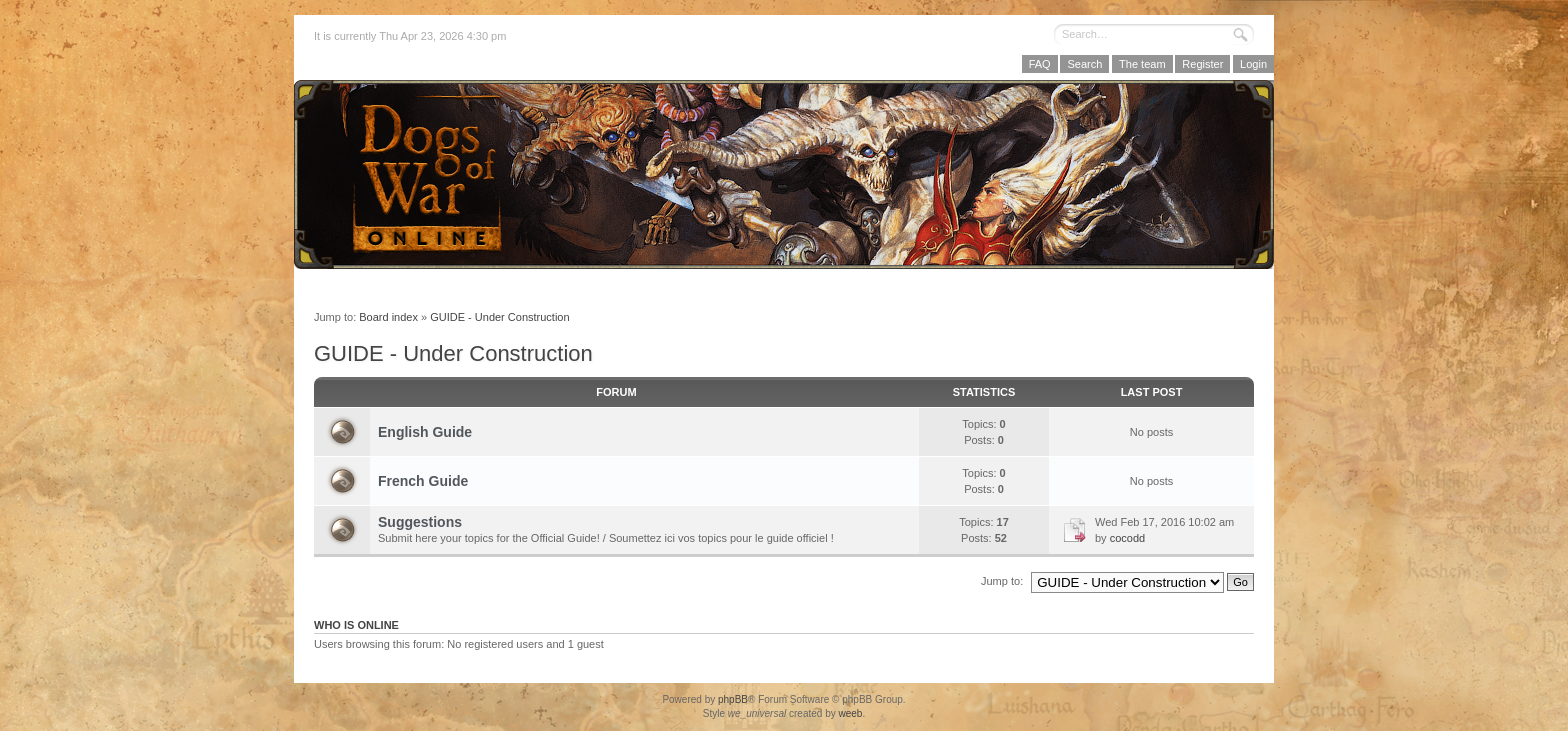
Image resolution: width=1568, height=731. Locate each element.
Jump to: (1002, 581)
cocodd (1127, 538)
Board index (388, 317)
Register (1202, 64)
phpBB (733, 699)
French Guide (423, 481)
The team (1142, 64)
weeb (850, 713)
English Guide (425, 432)
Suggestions (420, 522)
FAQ (1040, 64)
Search (1084, 64)
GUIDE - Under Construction (499, 317)
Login (1253, 64)
